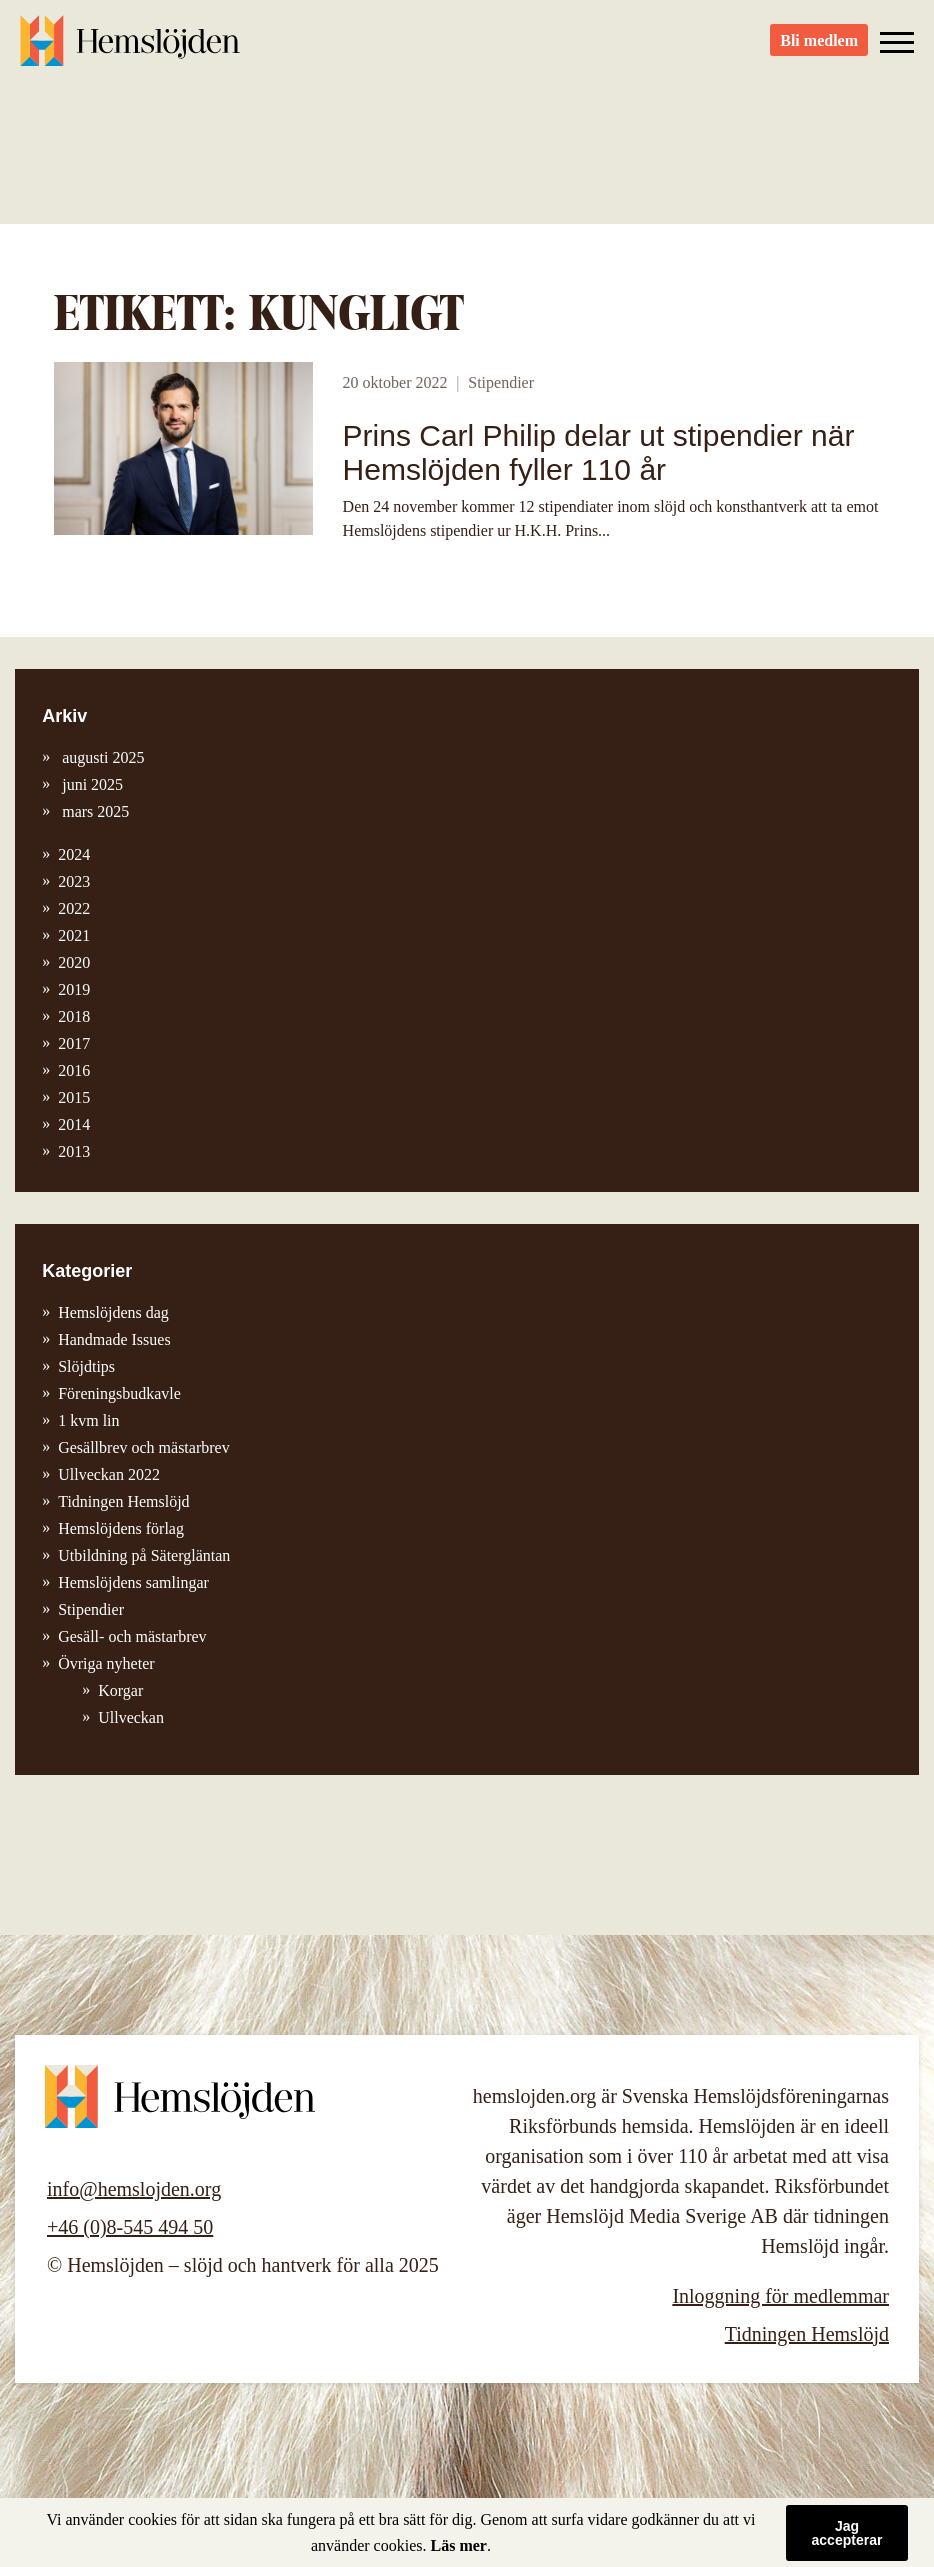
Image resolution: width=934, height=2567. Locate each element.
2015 (74, 1097)
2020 (74, 962)
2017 (74, 1043)
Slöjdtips (86, 1366)
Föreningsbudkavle (119, 1393)
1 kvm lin (88, 1420)
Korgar (120, 1690)
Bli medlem (819, 50)
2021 (74, 935)
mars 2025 (93, 811)
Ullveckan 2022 (109, 1474)
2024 (74, 854)
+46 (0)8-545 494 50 (130, 2227)
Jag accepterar (847, 2533)
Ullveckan (131, 1717)
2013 (74, 1151)
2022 (74, 908)
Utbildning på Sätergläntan (144, 1555)
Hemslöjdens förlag (121, 1528)
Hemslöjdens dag (113, 1312)
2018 (74, 1016)
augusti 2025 (101, 757)
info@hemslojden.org (134, 2189)
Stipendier (501, 382)
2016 (74, 1070)
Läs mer (459, 2545)
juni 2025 (90, 784)
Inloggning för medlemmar (780, 2296)
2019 (74, 989)
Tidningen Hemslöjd (123, 1501)
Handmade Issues (114, 1339)
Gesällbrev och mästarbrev (143, 1447)
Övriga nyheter (106, 1663)
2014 (74, 1124)
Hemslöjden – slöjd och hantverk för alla (130, 50)
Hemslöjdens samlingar (133, 1582)
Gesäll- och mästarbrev (132, 1636)
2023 (74, 881)
